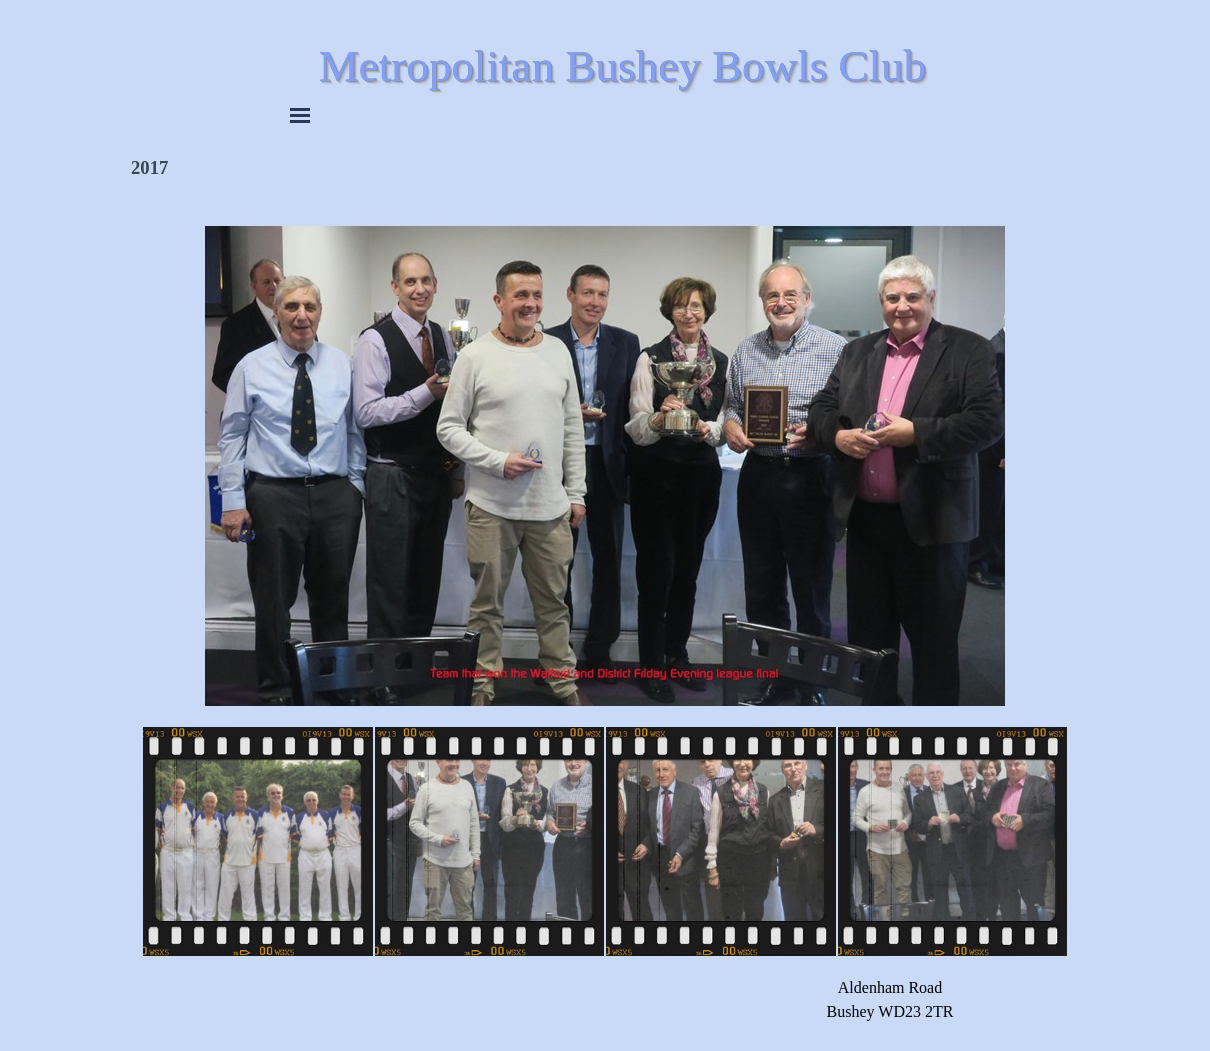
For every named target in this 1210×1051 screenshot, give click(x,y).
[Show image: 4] (953, 842)
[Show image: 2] (490, 842)
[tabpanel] (890, 1000)
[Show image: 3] (721, 842)
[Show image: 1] (258, 842)
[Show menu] (300, 115)
